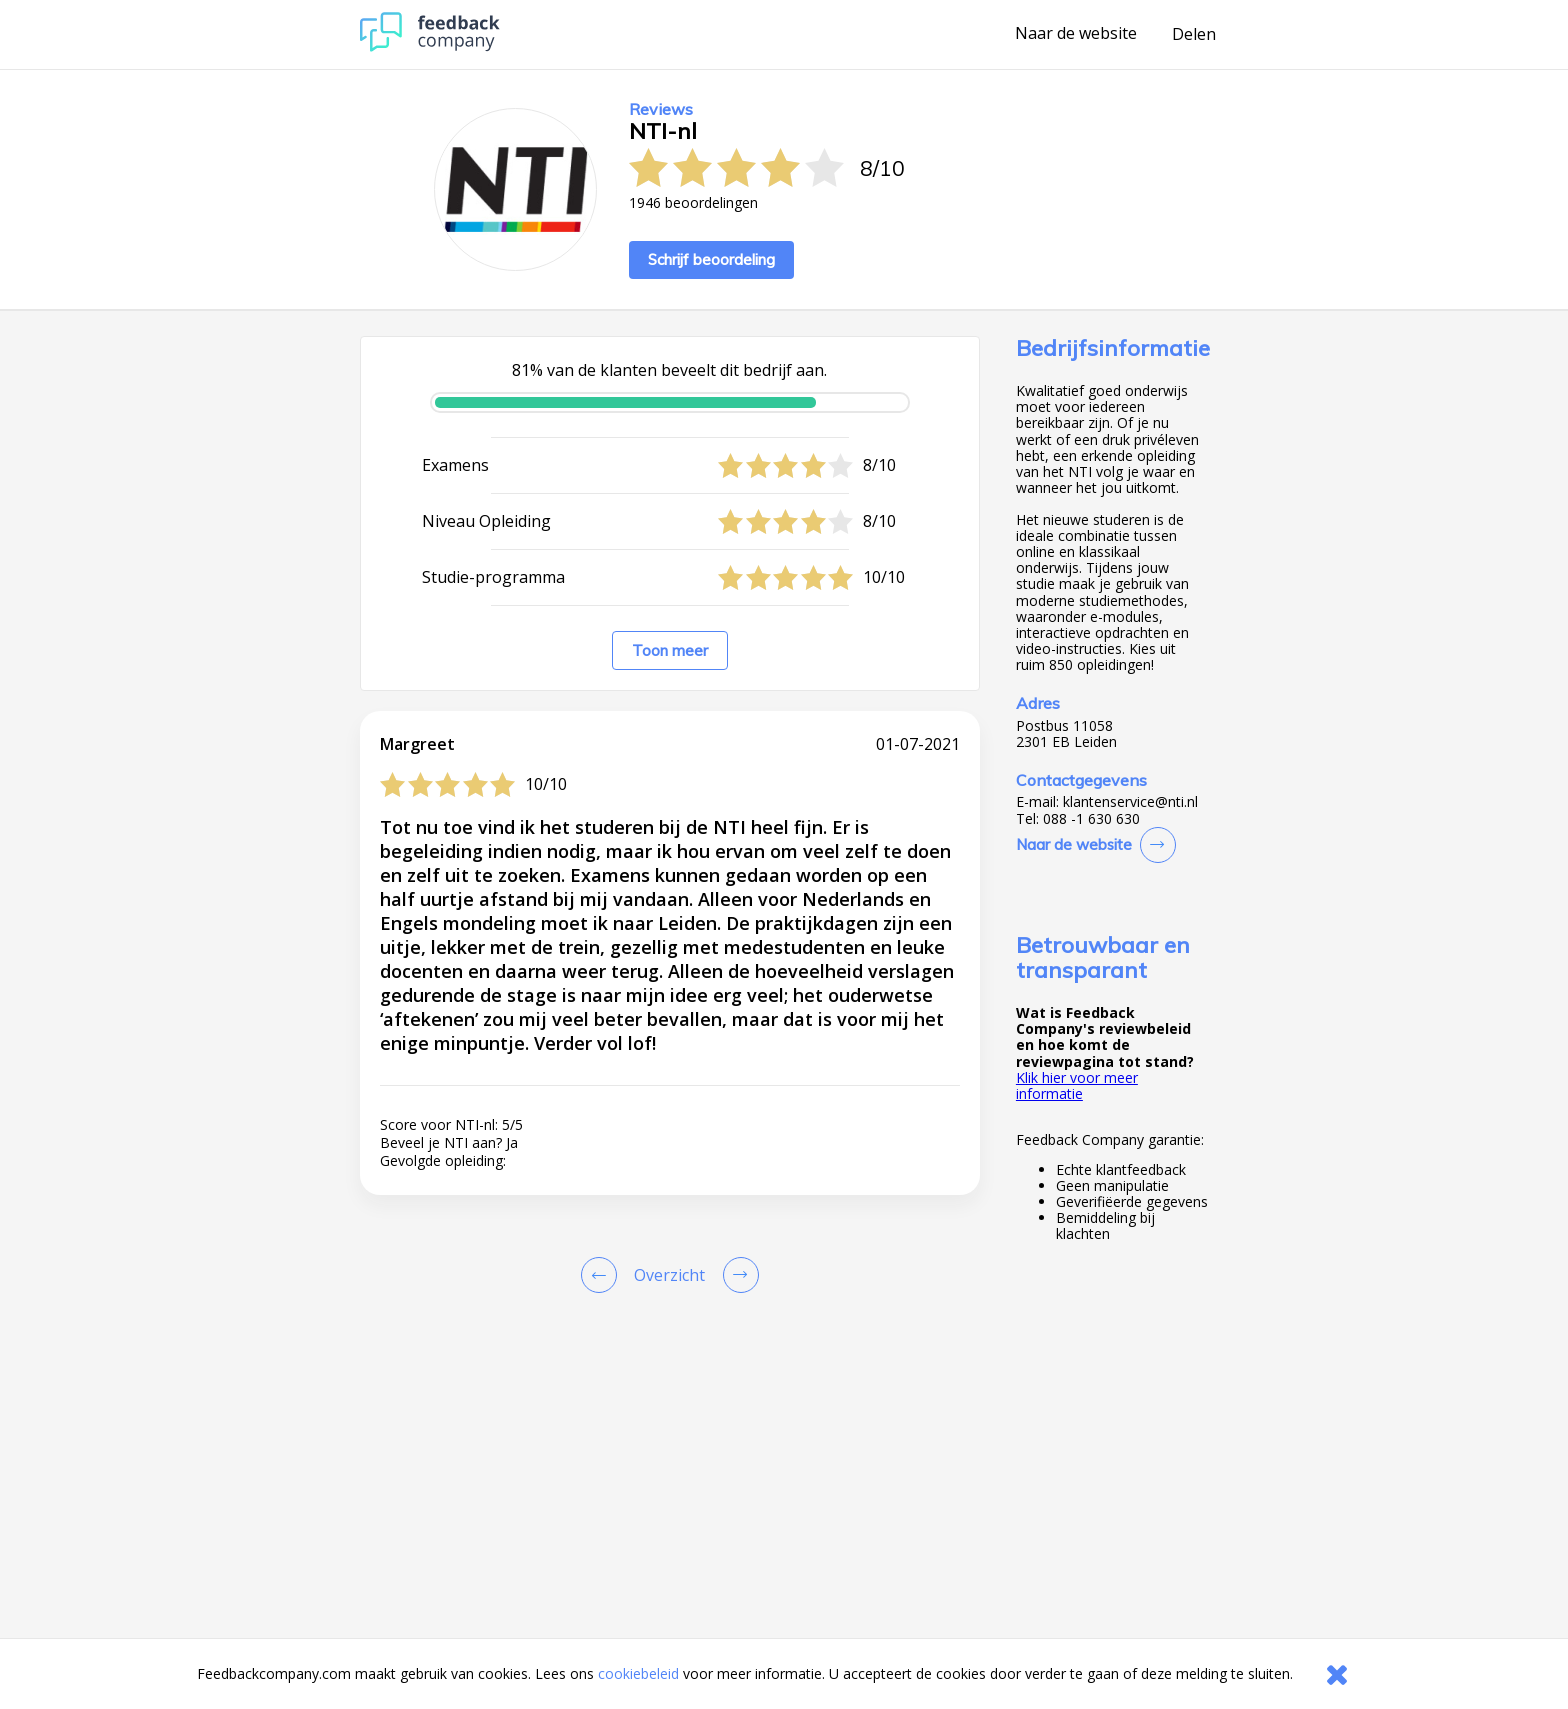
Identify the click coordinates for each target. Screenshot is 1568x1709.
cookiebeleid (638, 1673)
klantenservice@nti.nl (1130, 802)
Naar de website (1076, 34)
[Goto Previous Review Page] (603, 1275)
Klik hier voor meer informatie (1077, 1085)
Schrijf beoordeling (711, 259)
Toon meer (670, 650)
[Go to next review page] (737, 1275)
